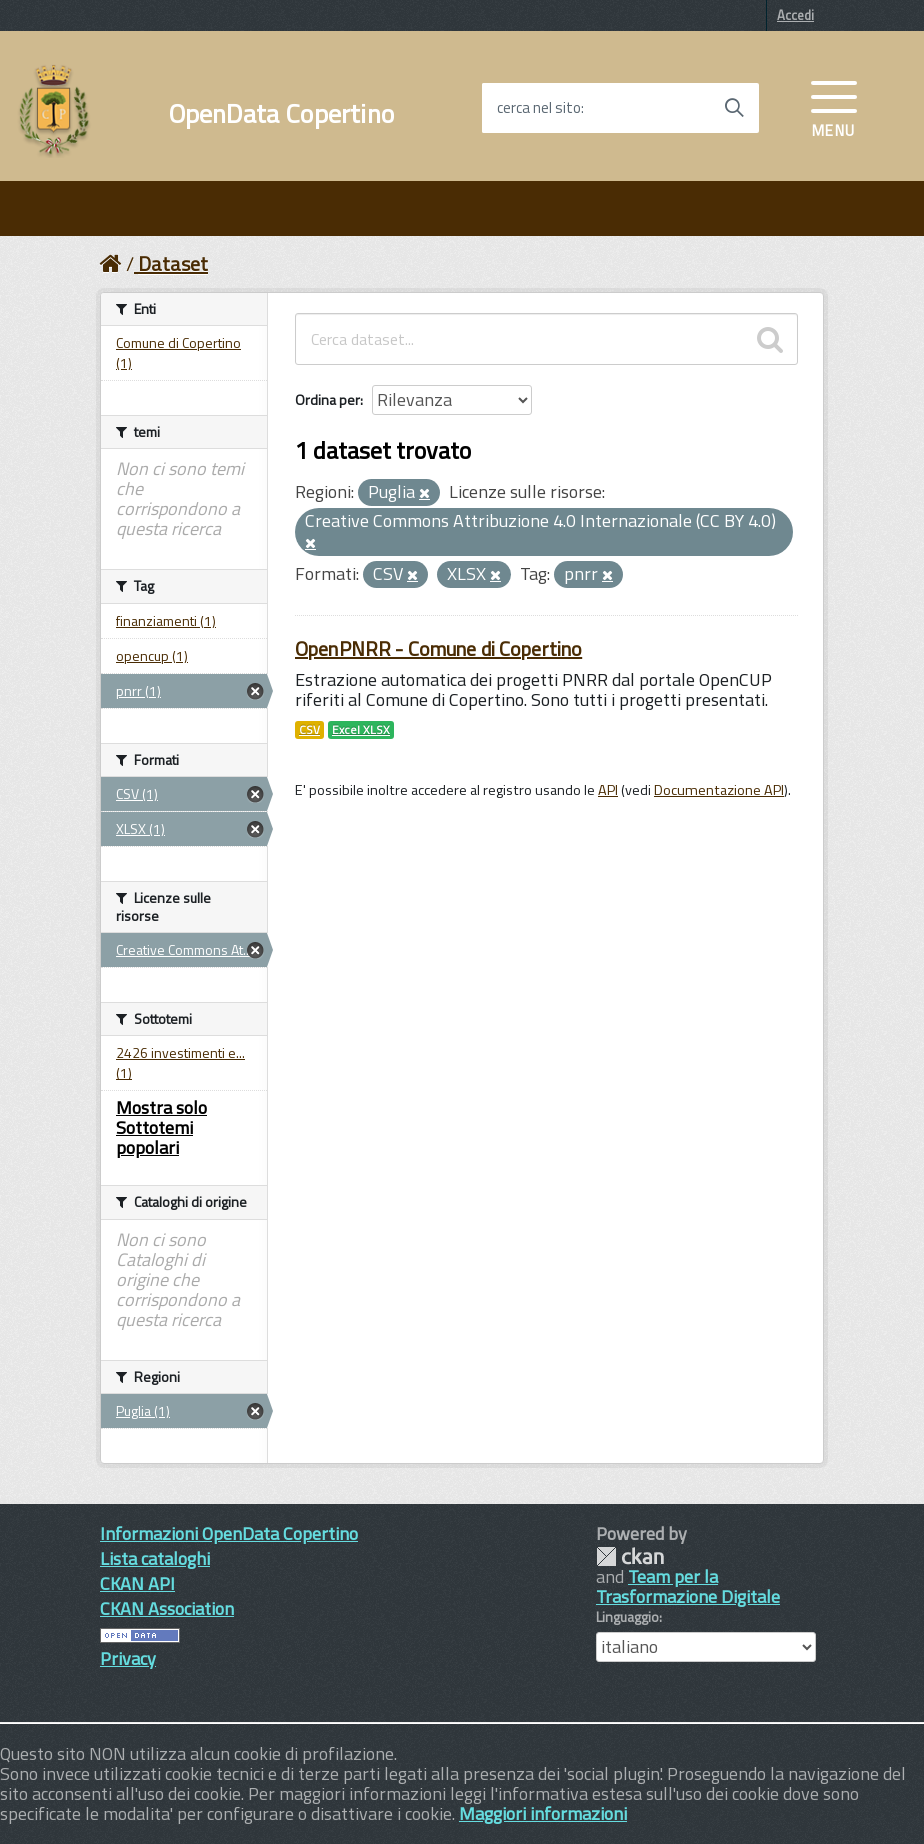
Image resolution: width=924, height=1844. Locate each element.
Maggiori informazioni (543, 1813)
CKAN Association (167, 1608)
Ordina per (327, 399)
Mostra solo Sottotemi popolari (161, 1127)
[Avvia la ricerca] (734, 108)
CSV (309, 730)
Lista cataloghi (155, 1558)
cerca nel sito (539, 108)
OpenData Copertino (281, 114)
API (608, 790)
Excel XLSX (361, 730)
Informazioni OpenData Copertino (229, 1533)
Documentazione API (719, 790)
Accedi (795, 15)
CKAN (630, 1556)
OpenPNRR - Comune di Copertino (438, 648)
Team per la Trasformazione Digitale (688, 1586)
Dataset (173, 263)
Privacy (128, 1658)
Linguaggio (627, 1617)
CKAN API (137, 1583)
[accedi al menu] (834, 107)
